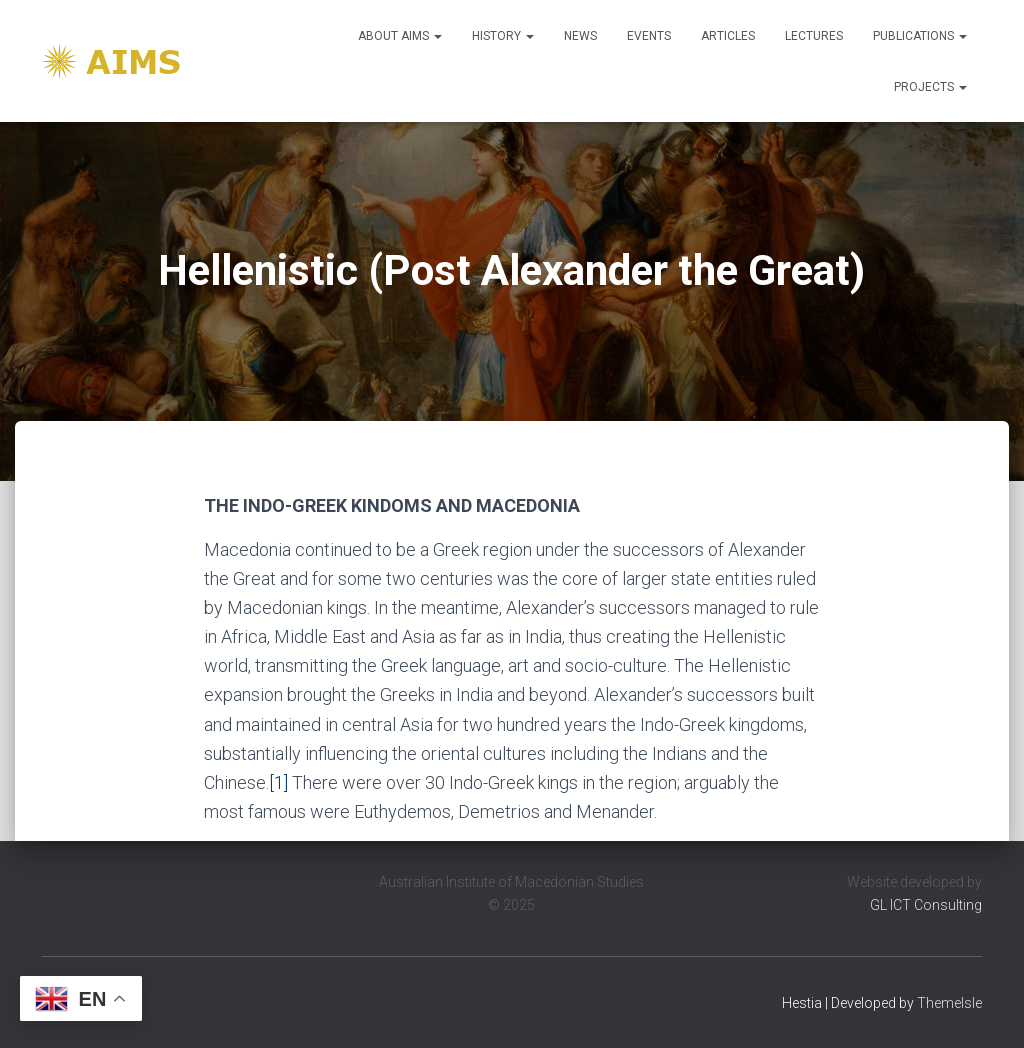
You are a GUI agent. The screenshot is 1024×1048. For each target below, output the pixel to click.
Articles (728, 36)
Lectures (814, 36)
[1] (278, 782)
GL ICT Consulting (926, 905)
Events (649, 36)
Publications (920, 36)
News (580, 36)
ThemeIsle (949, 1003)
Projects (930, 87)
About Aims (400, 36)
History (503, 36)
